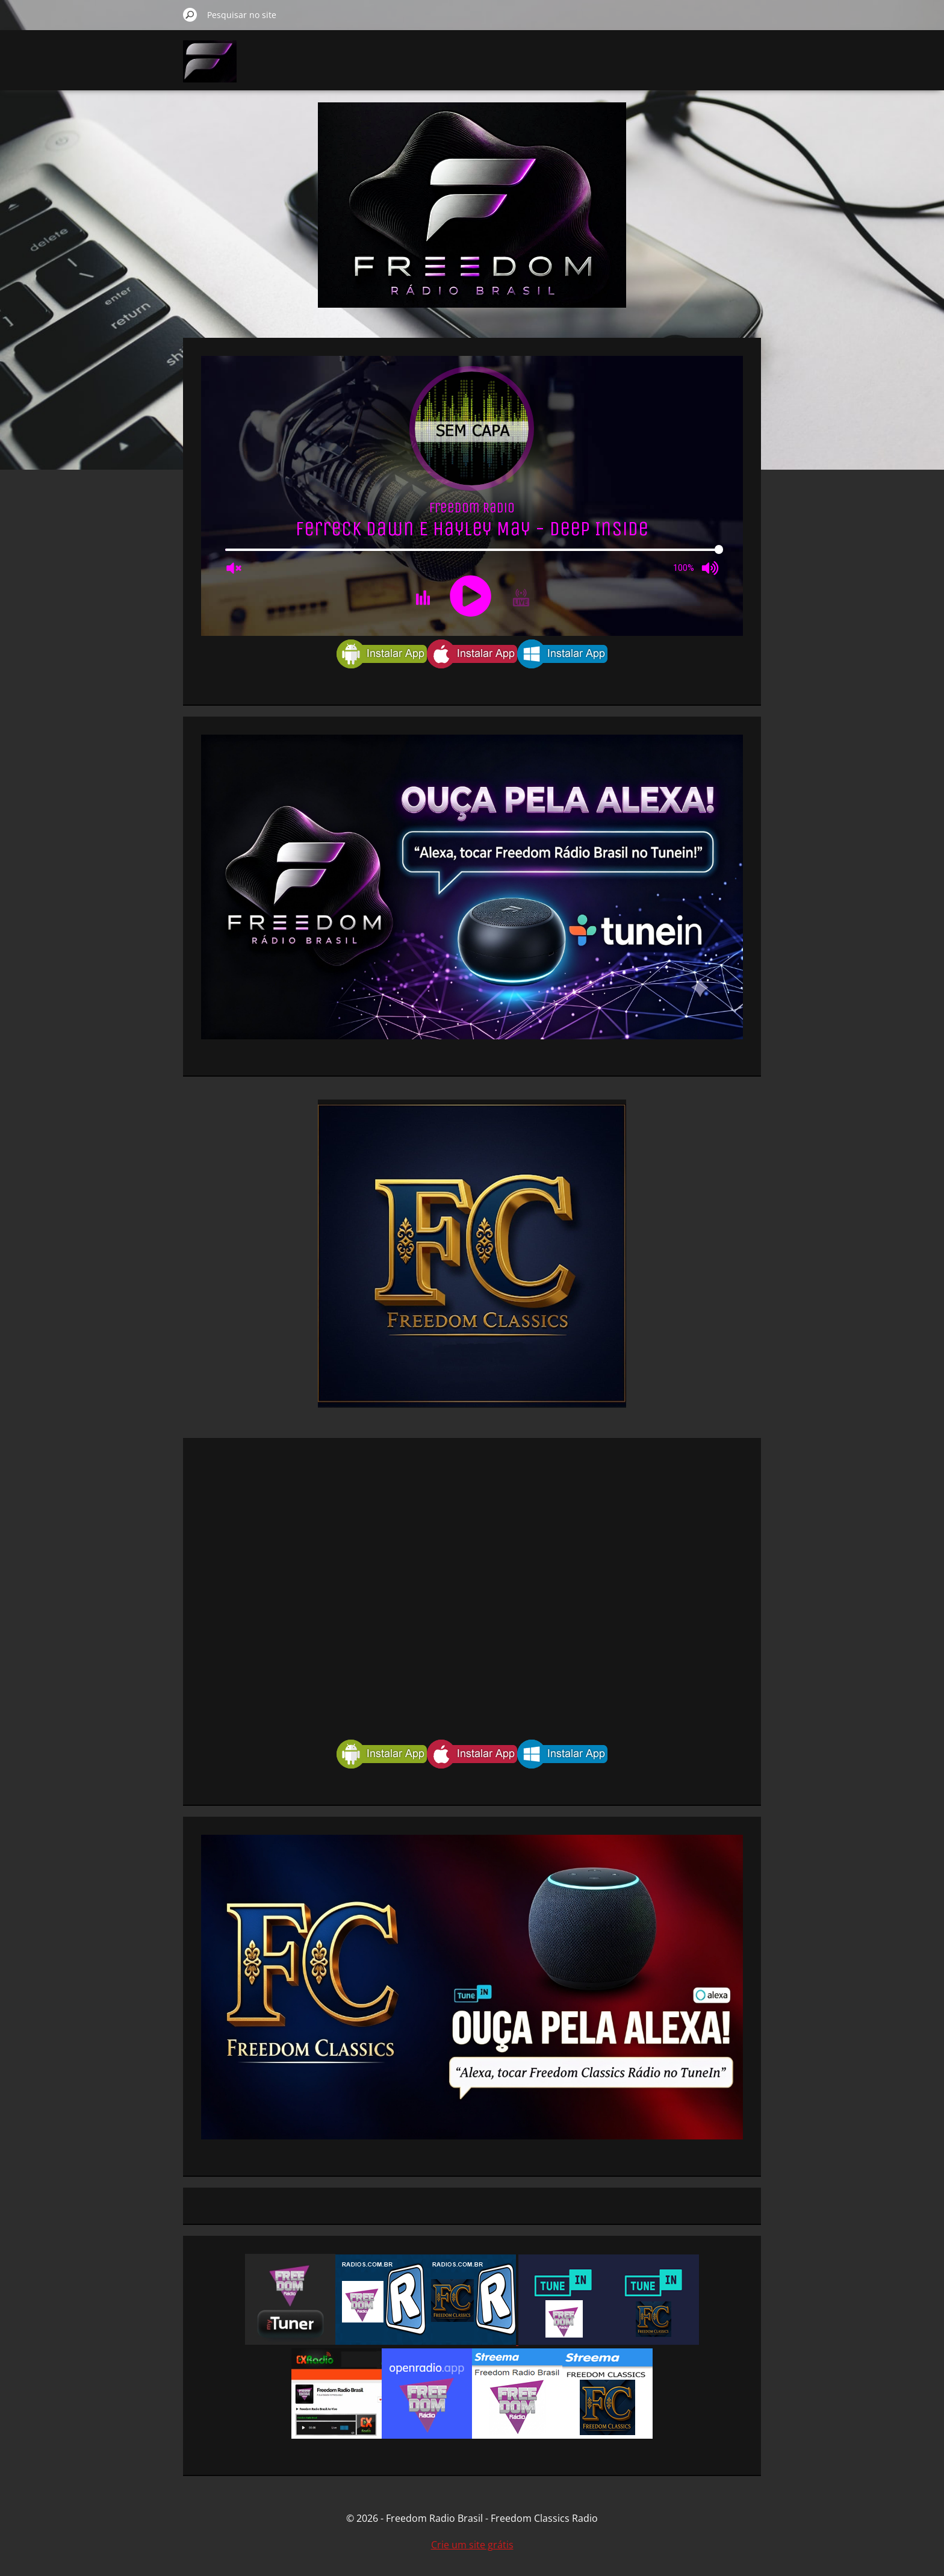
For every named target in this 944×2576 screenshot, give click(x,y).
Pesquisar (190, 14)
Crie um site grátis (472, 2544)
